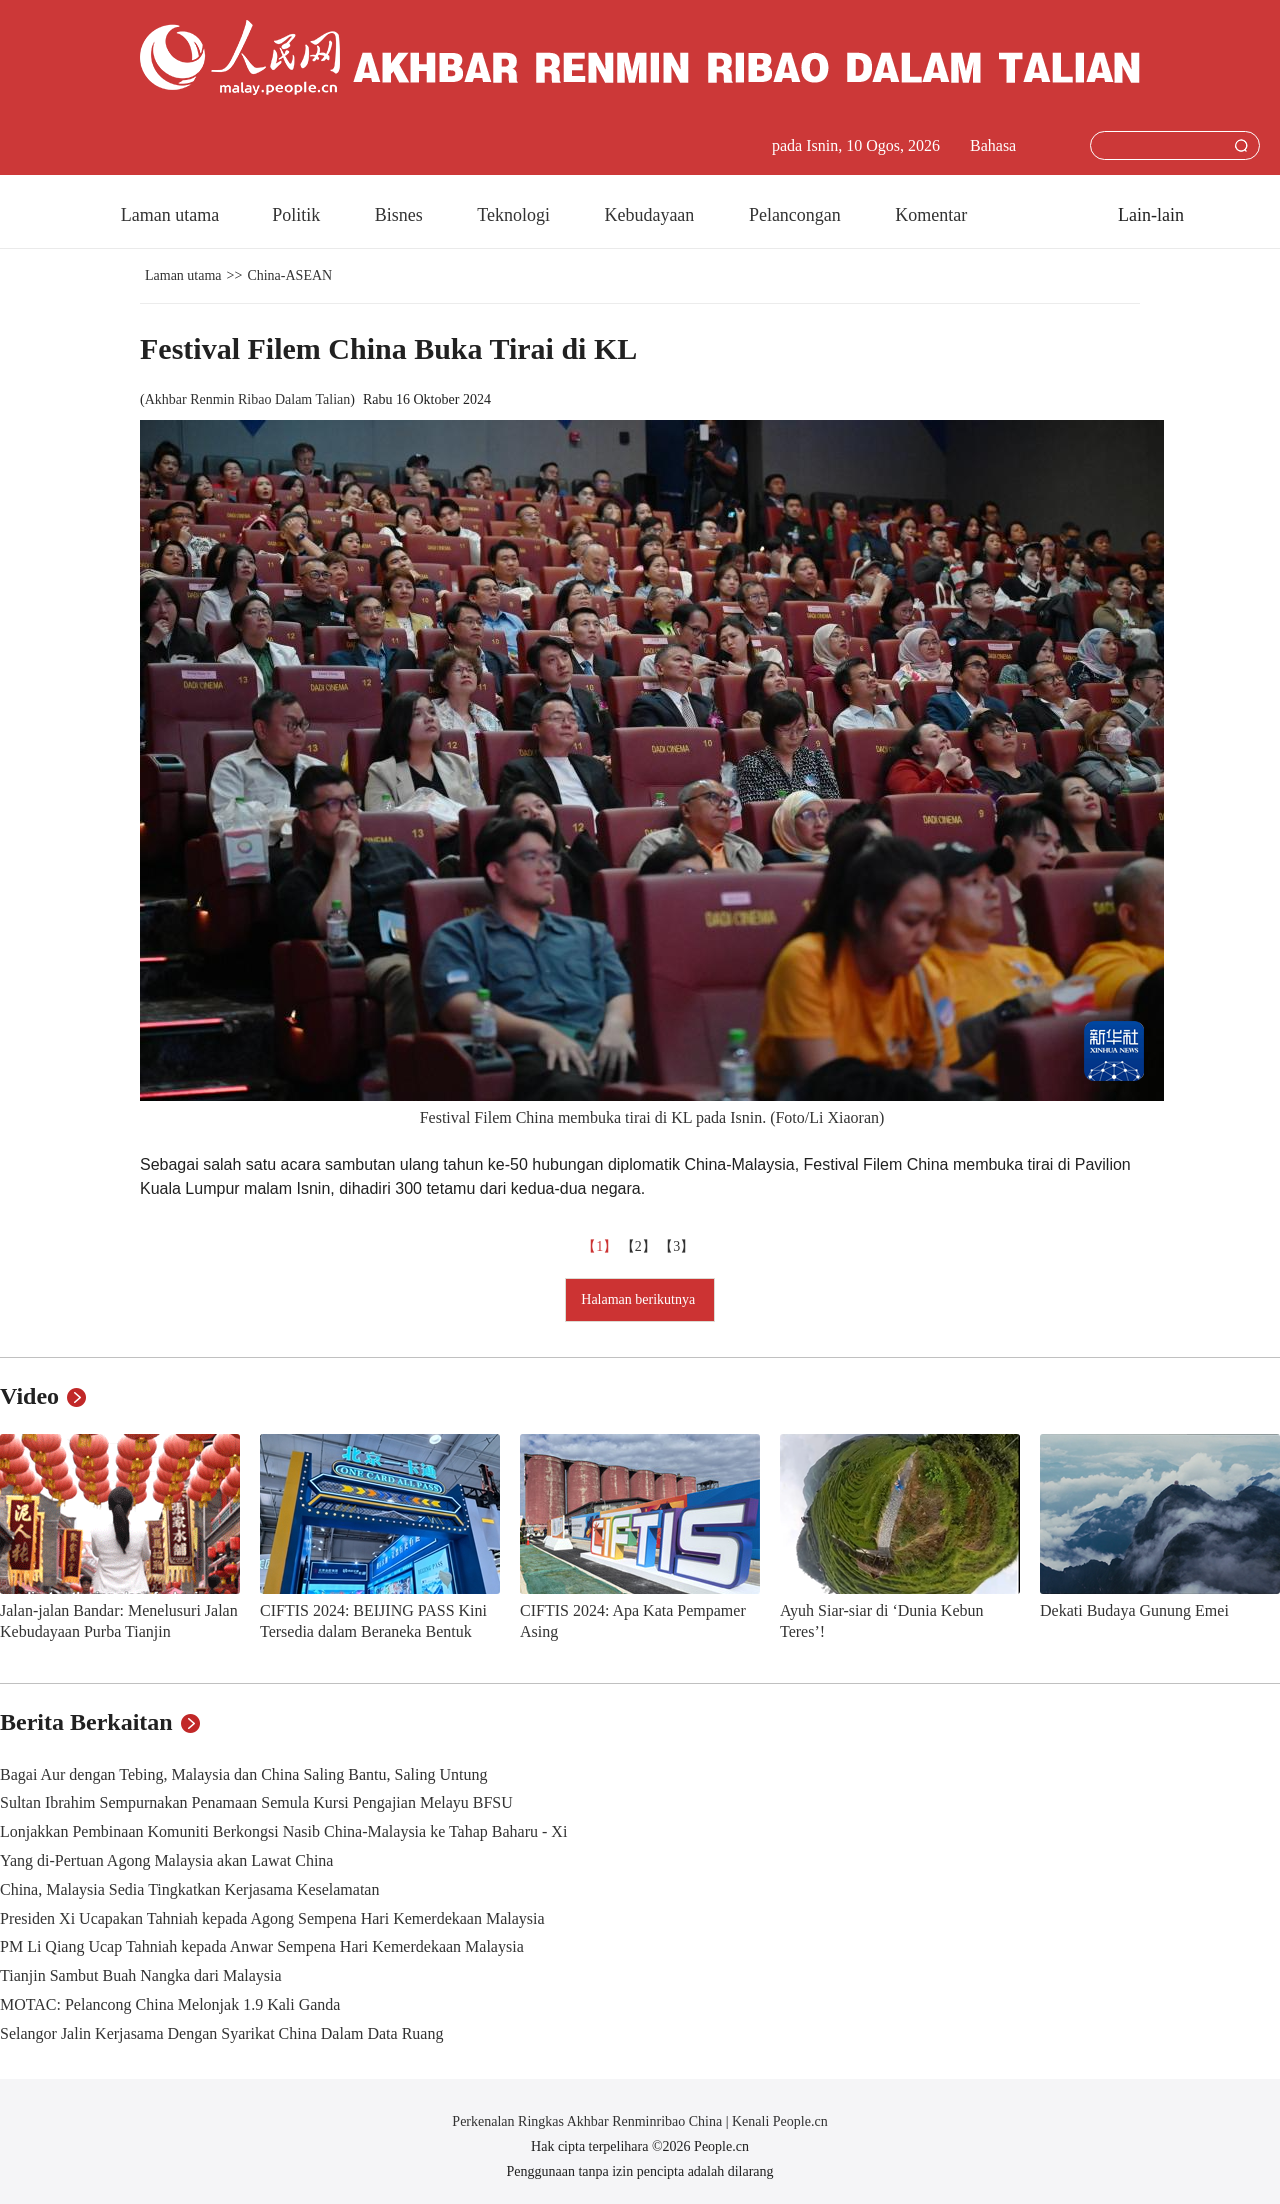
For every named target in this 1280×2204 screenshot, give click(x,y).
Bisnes (401, 215)
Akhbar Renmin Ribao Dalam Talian (248, 399)
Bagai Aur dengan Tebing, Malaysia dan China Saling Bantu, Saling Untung (243, 1774)
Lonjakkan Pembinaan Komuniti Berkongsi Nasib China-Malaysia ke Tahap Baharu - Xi (283, 1831)
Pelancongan (797, 215)
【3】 (678, 1246)
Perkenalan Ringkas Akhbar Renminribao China (588, 2121)
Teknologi (515, 215)
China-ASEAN (289, 275)
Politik (298, 215)
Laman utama (170, 215)
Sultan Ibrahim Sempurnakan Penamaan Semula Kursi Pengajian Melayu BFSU (256, 1802)
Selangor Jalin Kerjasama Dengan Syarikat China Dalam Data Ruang (221, 2033)
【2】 (640, 1246)
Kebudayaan (651, 215)
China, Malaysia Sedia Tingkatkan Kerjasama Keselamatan (189, 1889)
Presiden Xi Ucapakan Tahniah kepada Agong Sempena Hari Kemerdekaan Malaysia (272, 1918)
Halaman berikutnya (639, 1299)
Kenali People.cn (778, 2121)
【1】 (601, 1246)
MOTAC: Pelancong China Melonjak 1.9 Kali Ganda (170, 2004)
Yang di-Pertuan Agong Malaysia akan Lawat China (166, 1860)
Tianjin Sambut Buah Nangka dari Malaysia (141, 1975)
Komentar (931, 215)
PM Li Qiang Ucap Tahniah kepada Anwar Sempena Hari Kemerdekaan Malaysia (262, 1946)
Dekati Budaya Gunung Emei (1134, 1610)
